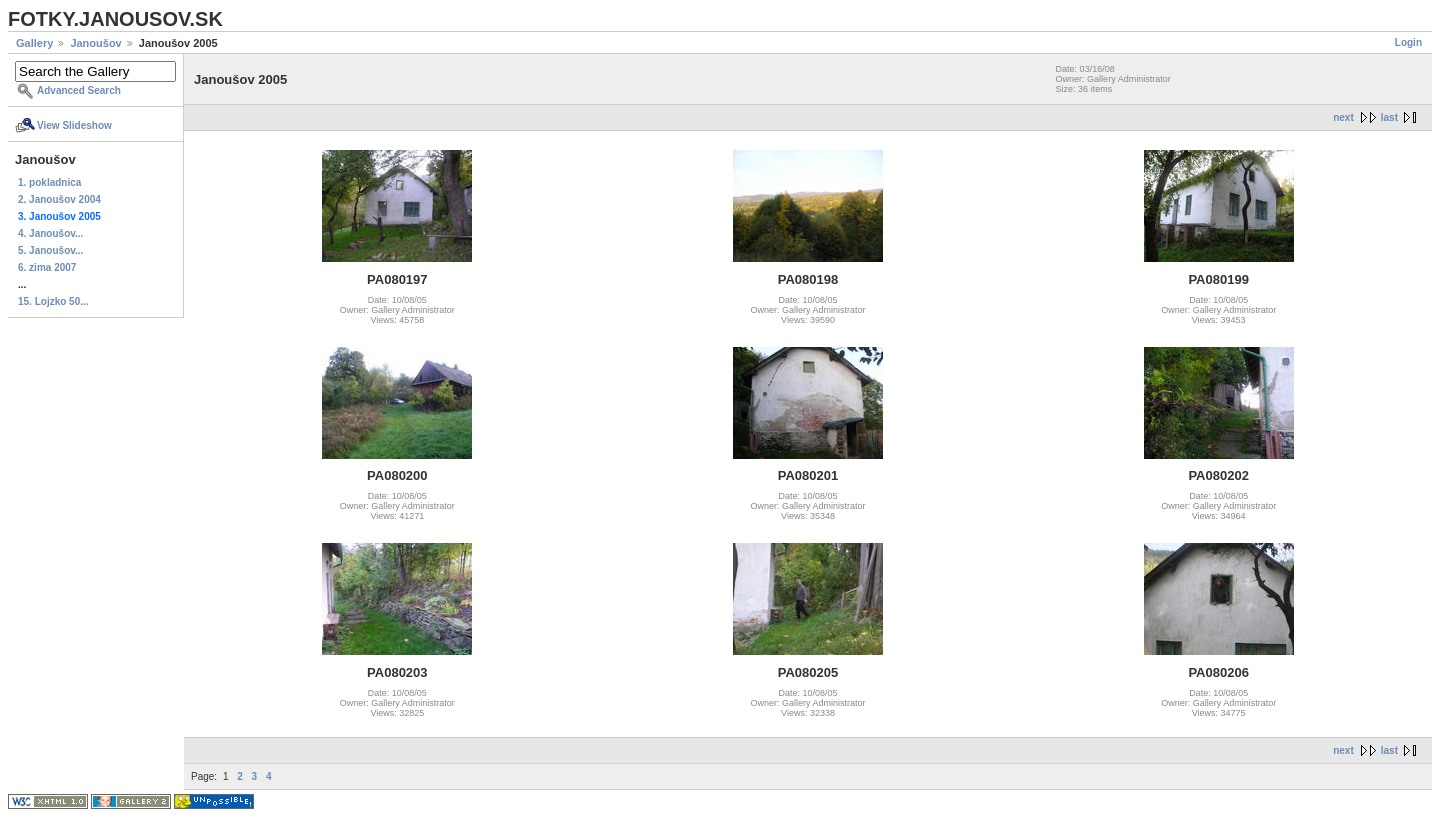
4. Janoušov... (50, 233)
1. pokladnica (49, 182)
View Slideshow (74, 125)
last (1389, 117)
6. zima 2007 (47, 267)
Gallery (34, 43)
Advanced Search (79, 90)
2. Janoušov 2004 (59, 199)
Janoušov (95, 43)
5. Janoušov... (50, 250)
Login (1408, 42)
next (1343, 117)
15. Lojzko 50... (53, 301)
